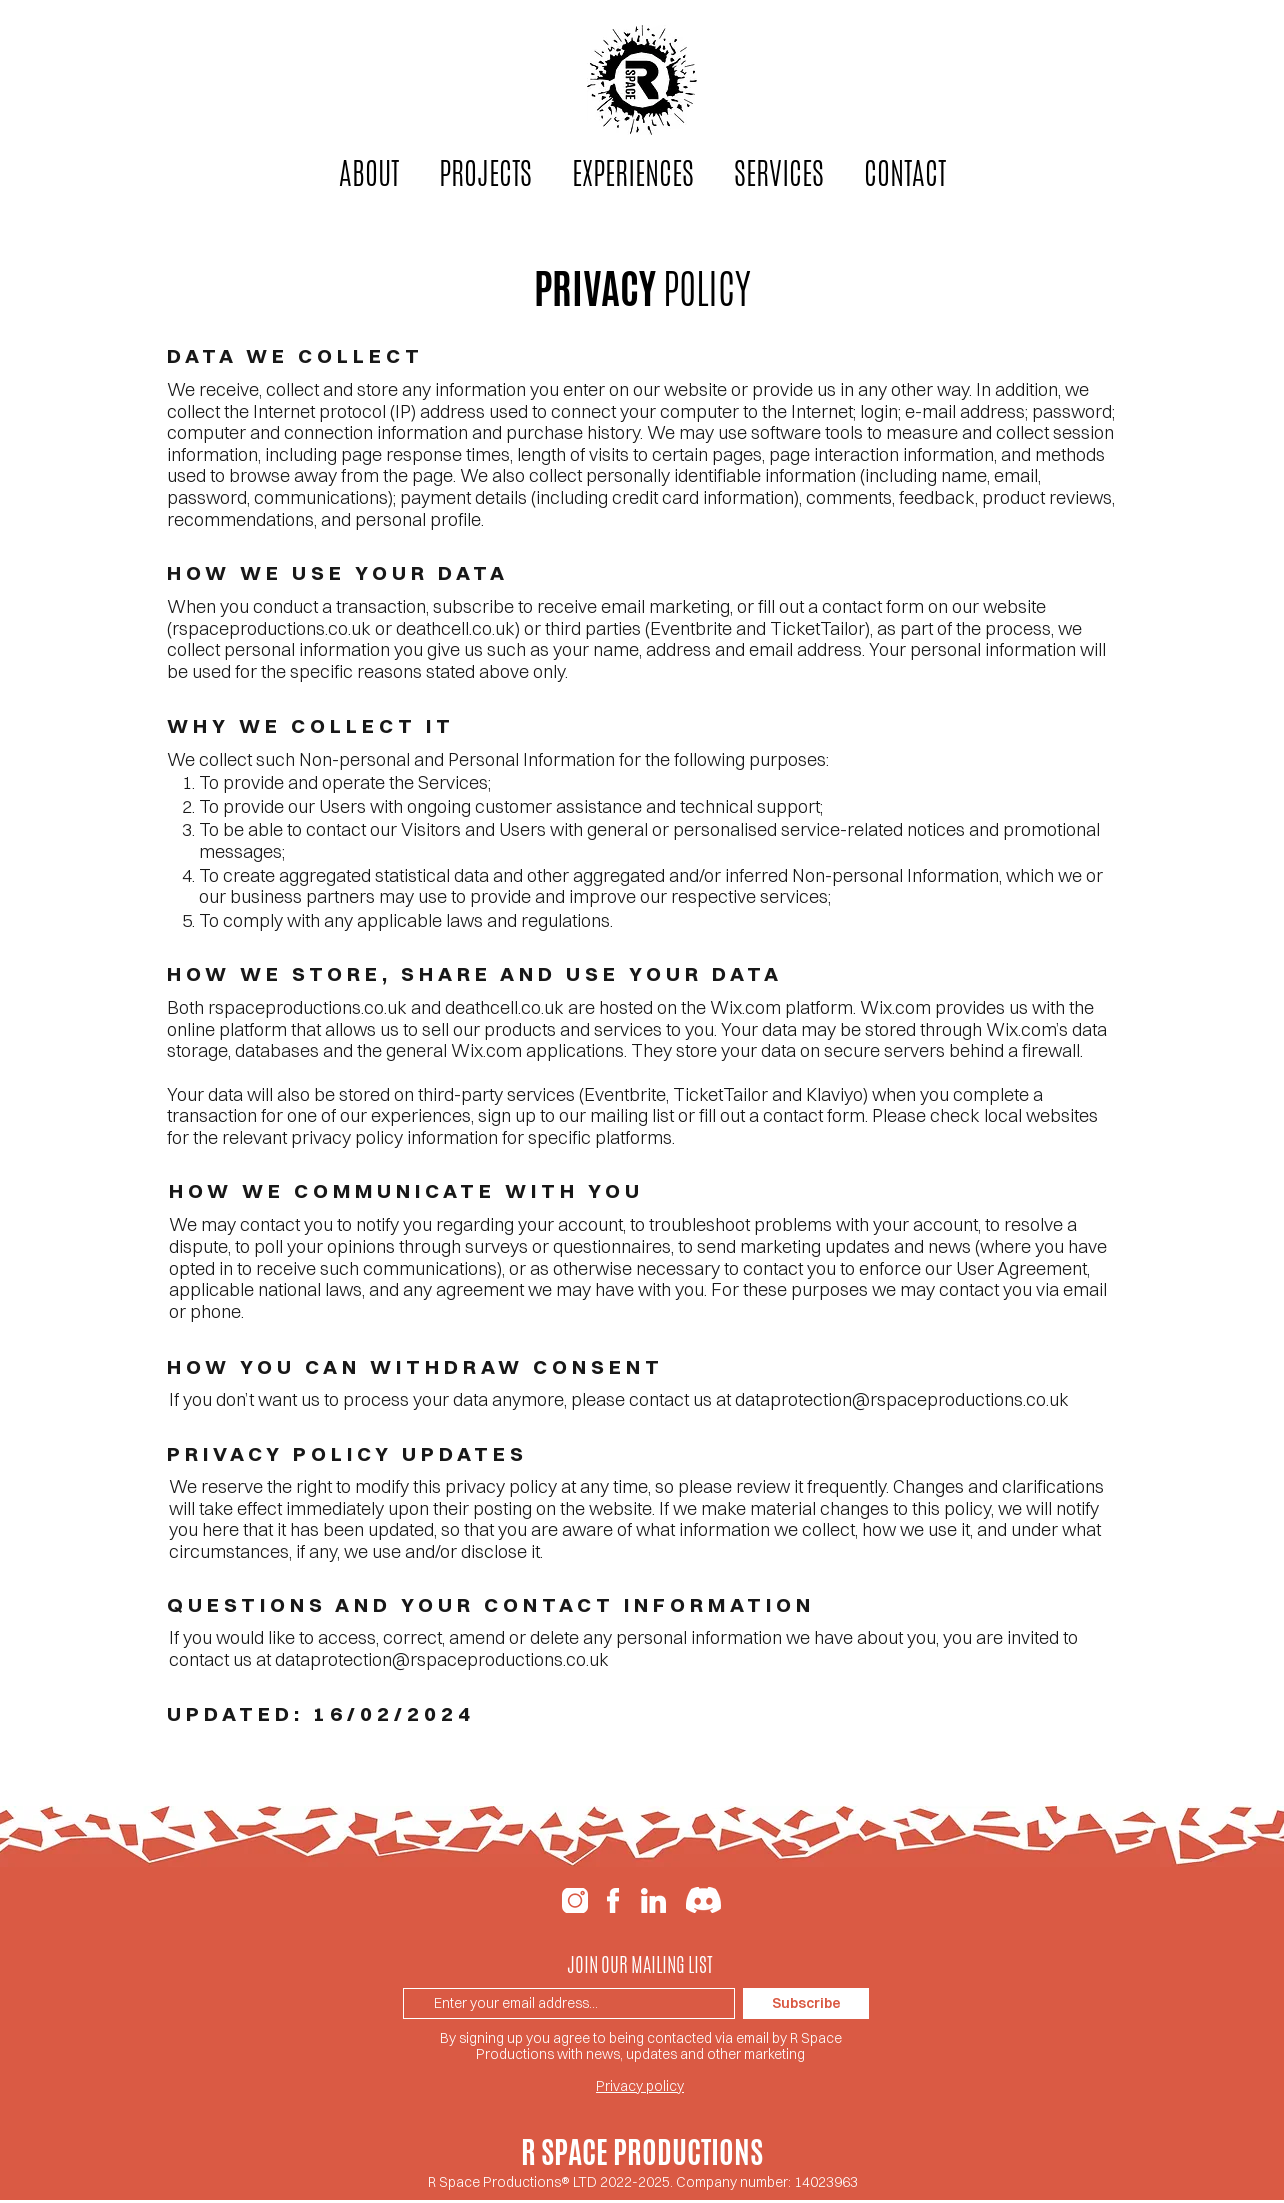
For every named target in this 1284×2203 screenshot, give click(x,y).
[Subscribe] (806, 2003)
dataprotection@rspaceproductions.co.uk (902, 1399)
